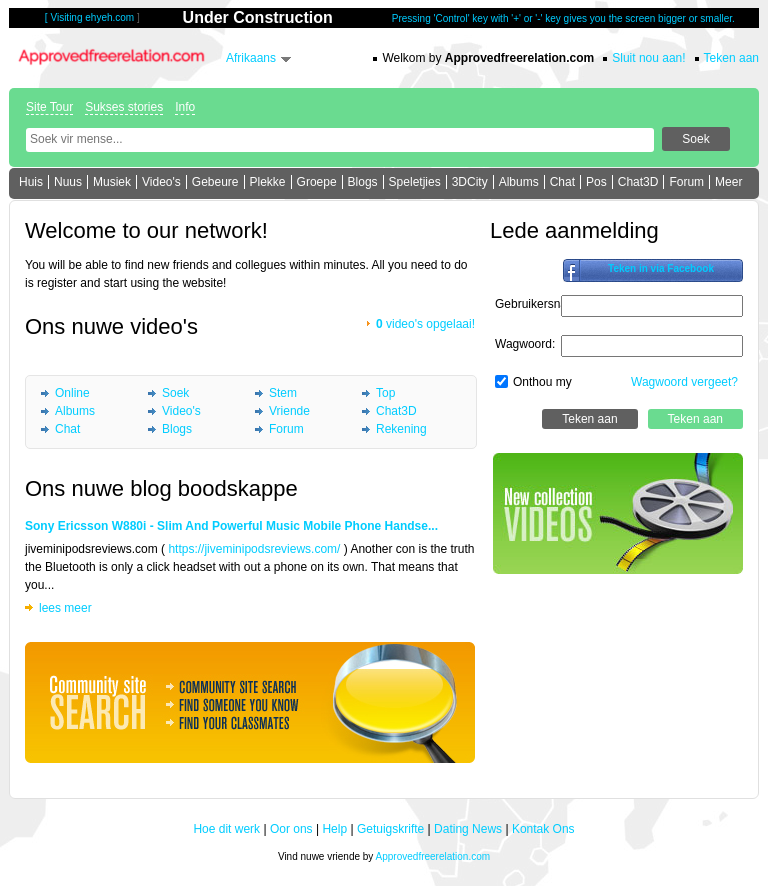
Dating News (468, 829)
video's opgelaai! (425, 324)
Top (385, 393)
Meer (728, 182)
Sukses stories (124, 107)
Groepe (317, 182)
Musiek (112, 182)
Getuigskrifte (390, 829)
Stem (283, 393)
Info (185, 107)
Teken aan (731, 58)
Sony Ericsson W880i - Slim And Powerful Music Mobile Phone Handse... (231, 526)
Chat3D (638, 182)
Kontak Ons (543, 829)
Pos (596, 182)
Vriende (289, 411)
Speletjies (415, 182)
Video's (161, 182)
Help (334, 829)
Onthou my (542, 382)
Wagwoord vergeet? (684, 382)
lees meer (65, 608)
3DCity (470, 182)
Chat (562, 182)
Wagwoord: (525, 344)
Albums (519, 182)
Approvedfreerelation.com (433, 856)
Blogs (363, 182)
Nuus (68, 182)
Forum (686, 182)
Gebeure (215, 182)
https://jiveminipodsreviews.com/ (254, 549)
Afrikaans (251, 58)
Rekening (401, 429)
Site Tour (49, 107)
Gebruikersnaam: (541, 304)
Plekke (268, 182)
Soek (175, 393)
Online (72, 393)
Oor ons (291, 829)
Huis (31, 182)
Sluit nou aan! (648, 58)
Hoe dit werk (226, 829)
